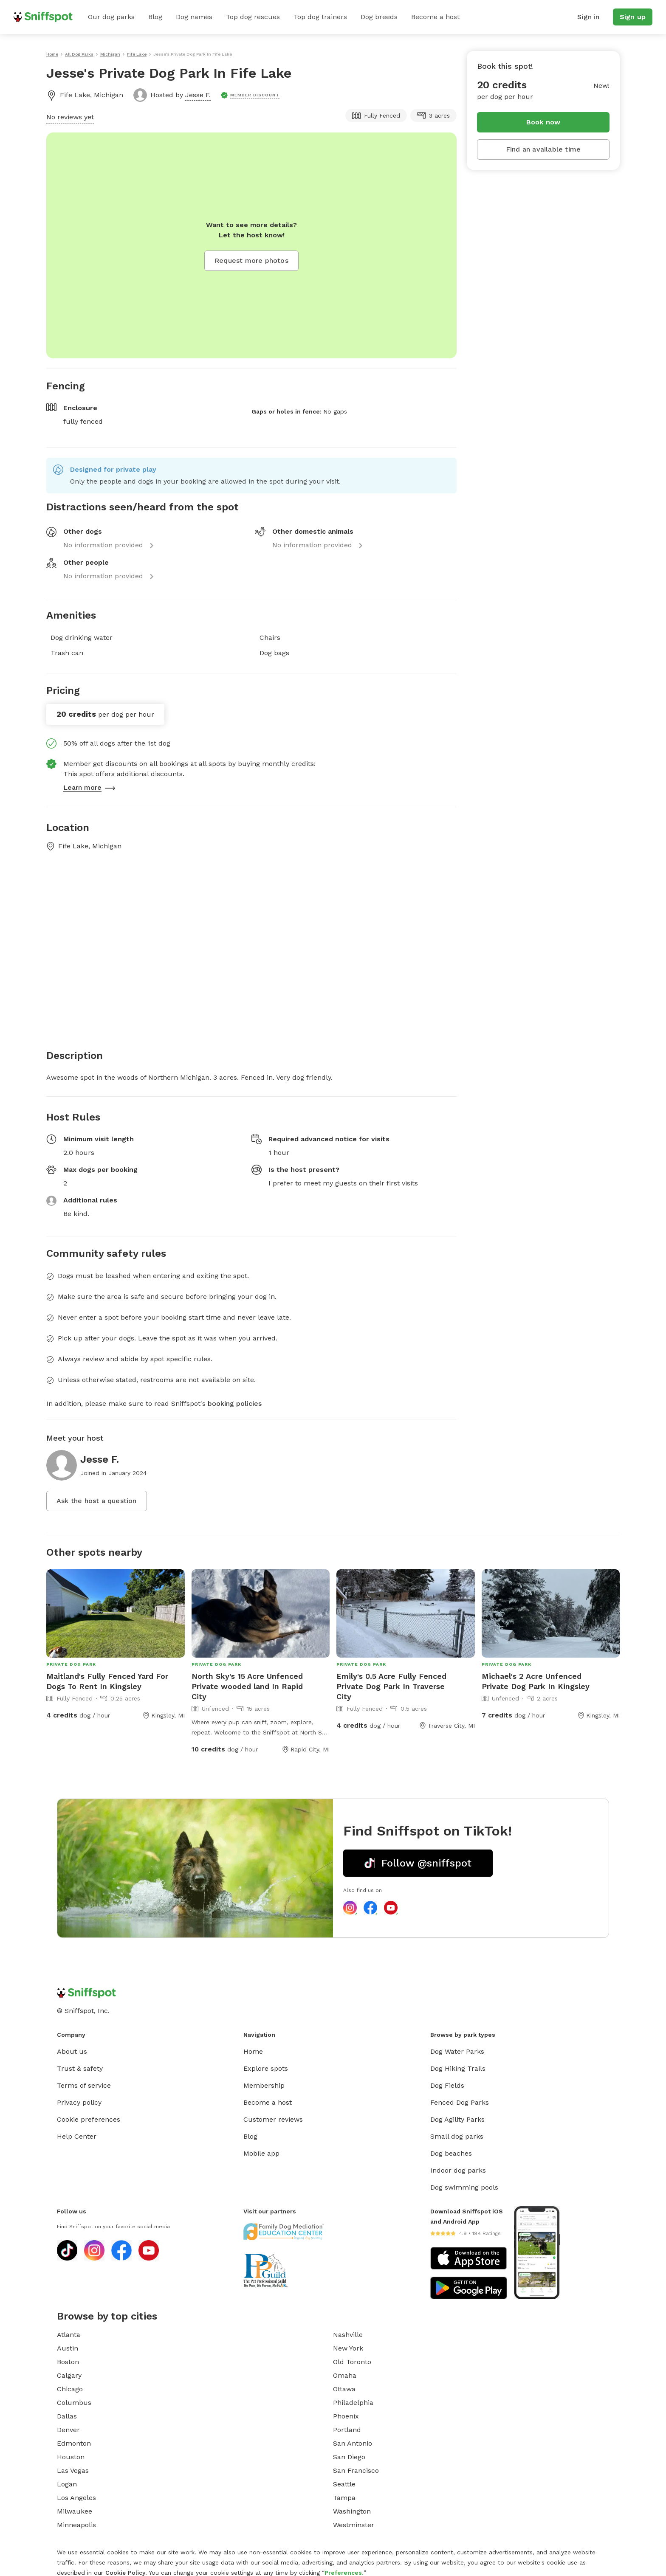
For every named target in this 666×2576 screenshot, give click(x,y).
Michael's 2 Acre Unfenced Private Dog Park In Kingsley (536, 1681)
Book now (543, 122)
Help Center (76, 2136)
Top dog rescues (253, 17)
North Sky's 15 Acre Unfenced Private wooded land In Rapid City (247, 1686)
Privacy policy (79, 2102)
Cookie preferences (88, 2119)
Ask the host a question (96, 1501)
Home (253, 2051)
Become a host (435, 17)
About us (72, 2051)
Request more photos (251, 260)
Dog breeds (379, 17)
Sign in (588, 17)
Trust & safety (80, 2068)
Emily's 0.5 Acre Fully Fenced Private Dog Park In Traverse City (391, 1686)
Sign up (633, 17)
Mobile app (261, 2153)
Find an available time (543, 149)
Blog (155, 17)
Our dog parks (111, 17)
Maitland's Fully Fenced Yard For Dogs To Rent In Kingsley (107, 1681)
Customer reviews (273, 2119)
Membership (264, 2085)
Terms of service (84, 2085)
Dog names (194, 17)
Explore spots (265, 2068)
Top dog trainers (320, 17)
